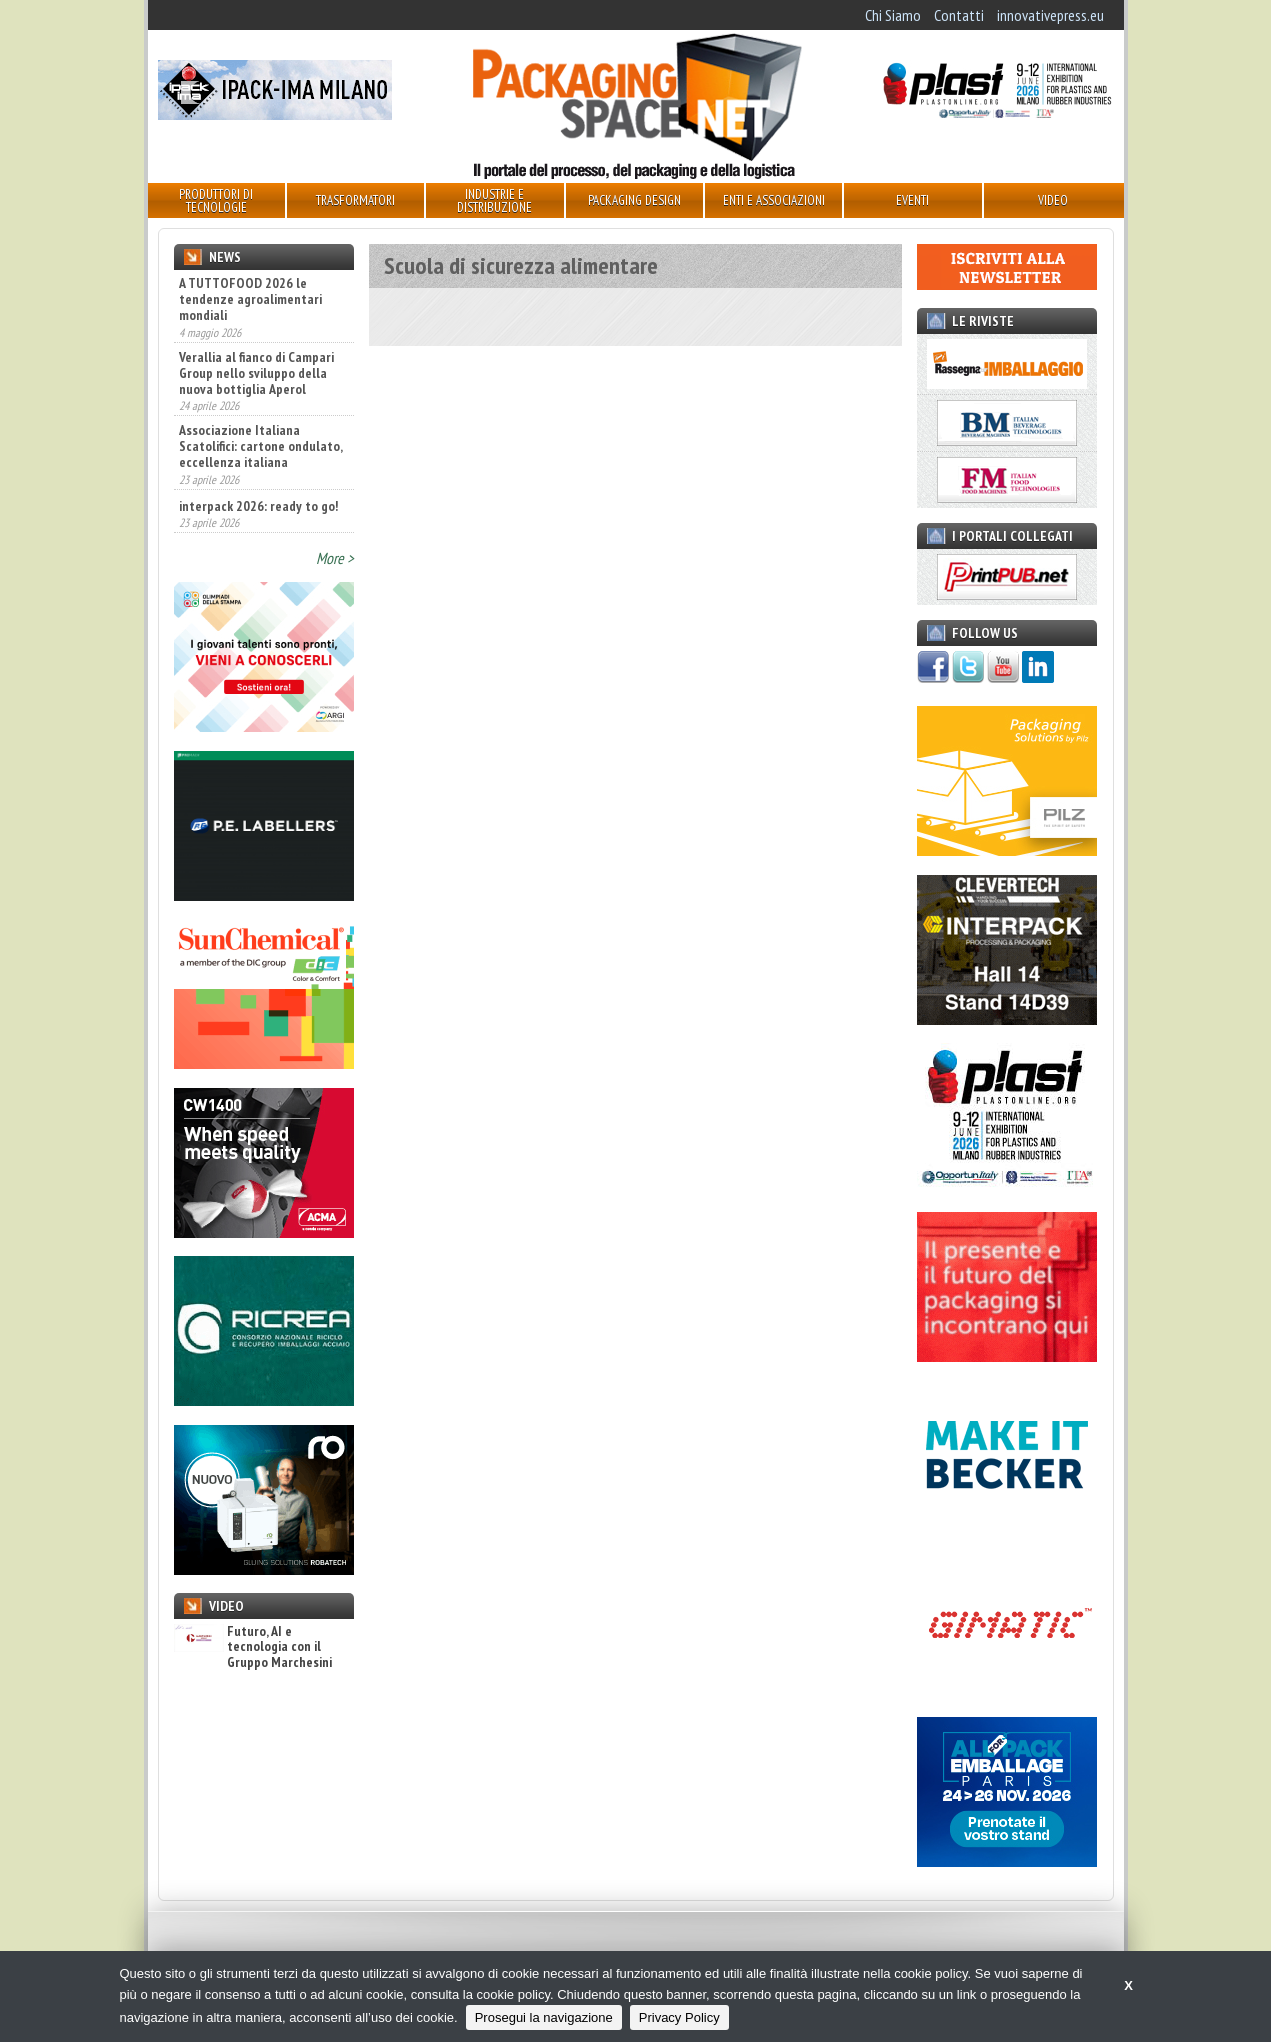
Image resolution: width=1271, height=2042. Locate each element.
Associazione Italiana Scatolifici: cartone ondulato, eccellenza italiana (260, 446)
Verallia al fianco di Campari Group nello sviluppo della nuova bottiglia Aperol (256, 373)
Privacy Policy (679, 2017)
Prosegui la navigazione (544, 2017)
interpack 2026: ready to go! (258, 506)
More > (335, 558)
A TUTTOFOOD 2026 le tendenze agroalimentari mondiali (250, 299)
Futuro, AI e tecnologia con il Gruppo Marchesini (253, 1647)
